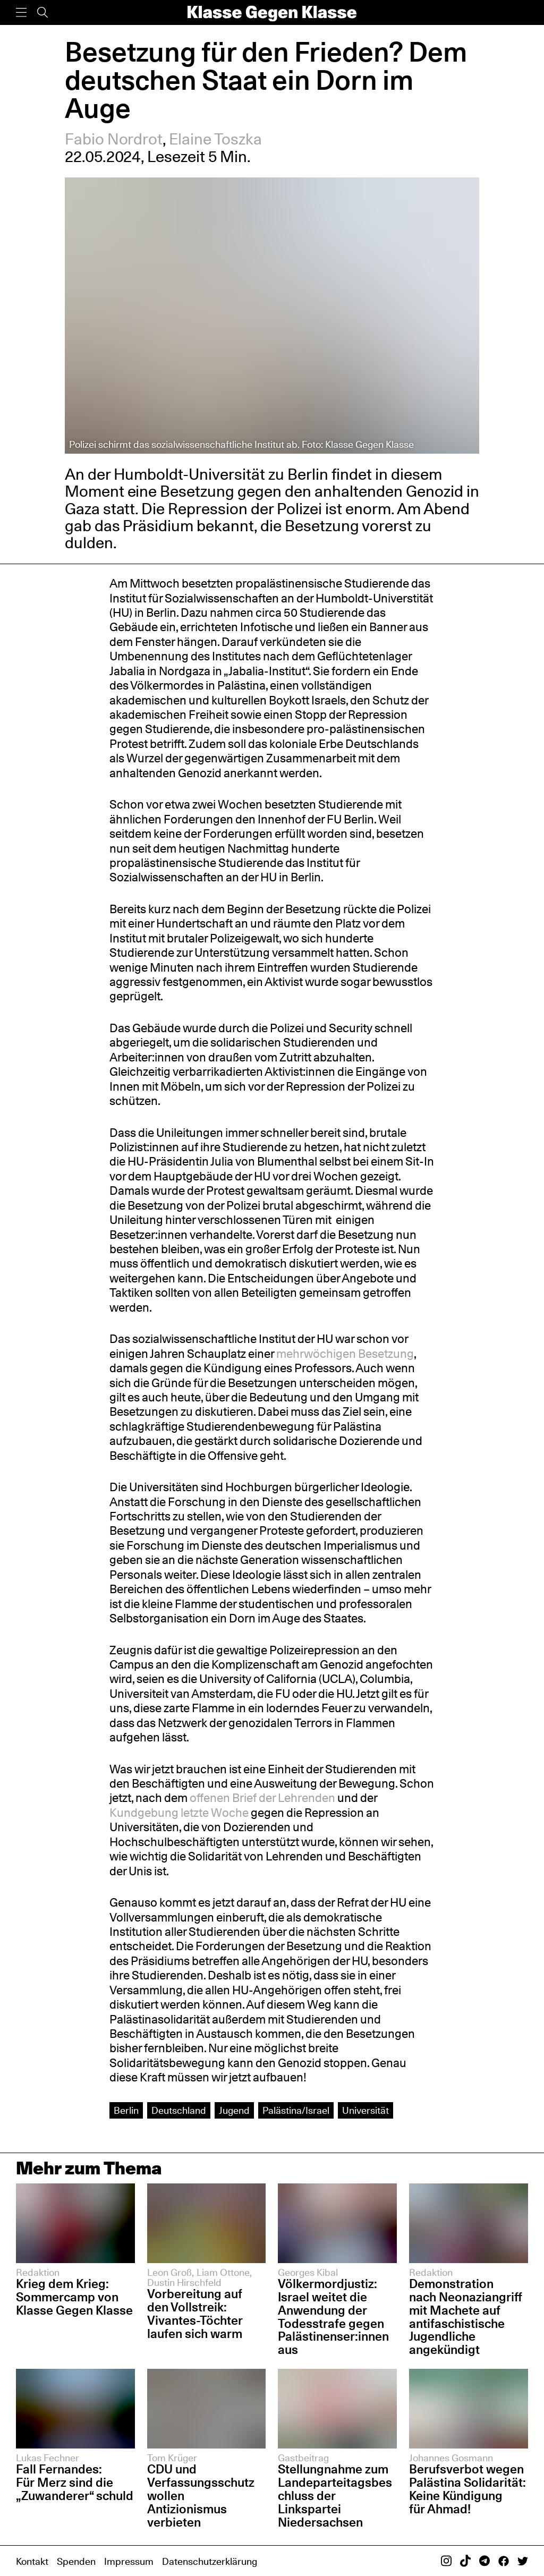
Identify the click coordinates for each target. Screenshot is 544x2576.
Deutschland (178, 2110)
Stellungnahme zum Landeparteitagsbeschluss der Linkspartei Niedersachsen (335, 2495)
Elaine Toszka (215, 139)
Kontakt (32, 2561)
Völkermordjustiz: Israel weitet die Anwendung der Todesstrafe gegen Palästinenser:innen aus (333, 2316)
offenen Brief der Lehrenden (262, 1798)
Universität (365, 2110)
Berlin (126, 2110)
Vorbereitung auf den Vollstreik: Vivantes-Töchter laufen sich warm (195, 2313)
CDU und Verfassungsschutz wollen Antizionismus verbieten (200, 2495)
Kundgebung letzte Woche (179, 1813)
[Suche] (42, 12)
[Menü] (21, 12)
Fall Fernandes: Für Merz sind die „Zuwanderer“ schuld (74, 2482)
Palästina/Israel (295, 2110)
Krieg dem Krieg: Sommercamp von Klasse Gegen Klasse (74, 2296)
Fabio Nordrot (114, 139)
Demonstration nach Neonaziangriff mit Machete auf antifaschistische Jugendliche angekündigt (465, 2316)
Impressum (129, 2561)
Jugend (234, 2110)
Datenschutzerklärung (209, 2561)
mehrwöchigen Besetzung (345, 1354)
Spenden (76, 2561)
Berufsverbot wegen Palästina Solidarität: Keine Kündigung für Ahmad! (467, 2489)
